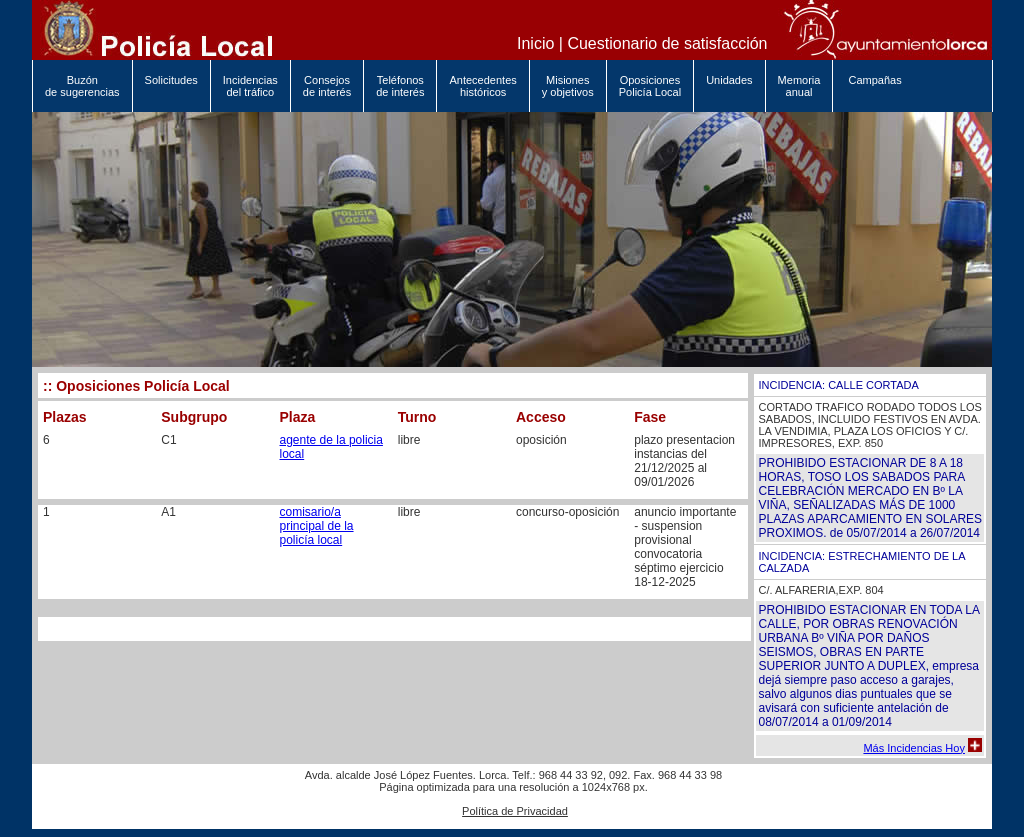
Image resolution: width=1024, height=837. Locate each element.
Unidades (729, 86)
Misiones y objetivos (568, 86)
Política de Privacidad (515, 811)
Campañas (873, 86)
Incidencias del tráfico (250, 86)
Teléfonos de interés (400, 86)
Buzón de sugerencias (82, 86)
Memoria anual (799, 86)
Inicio (535, 43)
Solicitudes (171, 86)
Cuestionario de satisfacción (667, 43)
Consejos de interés (327, 86)
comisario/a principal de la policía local (317, 526)
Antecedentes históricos (482, 86)
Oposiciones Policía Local (650, 86)
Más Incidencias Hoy (914, 748)
